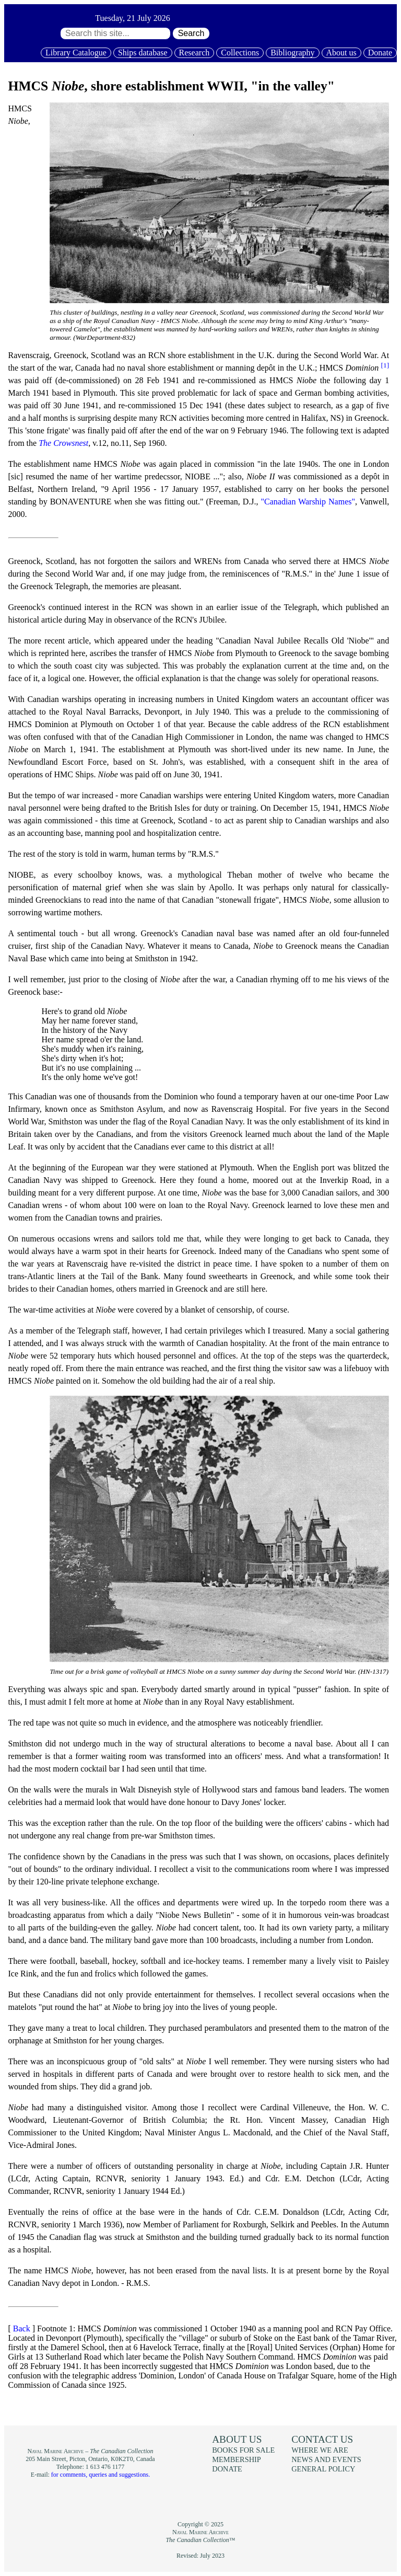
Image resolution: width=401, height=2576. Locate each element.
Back (21, 2328)
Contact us (322, 2439)
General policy (323, 2469)
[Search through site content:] (115, 33)
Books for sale (243, 2450)
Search (191, 33)
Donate (380, 52)
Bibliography (292, 52)
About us (341, 52)
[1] (385, 365)
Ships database (143, 52)
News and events (326, 2459)
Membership (236, 2459)
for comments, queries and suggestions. (100, 2474)
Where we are (319, 2450)
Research (194, 52)
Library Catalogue (76, 52)
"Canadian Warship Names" (308, 501)
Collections (240, 52)
